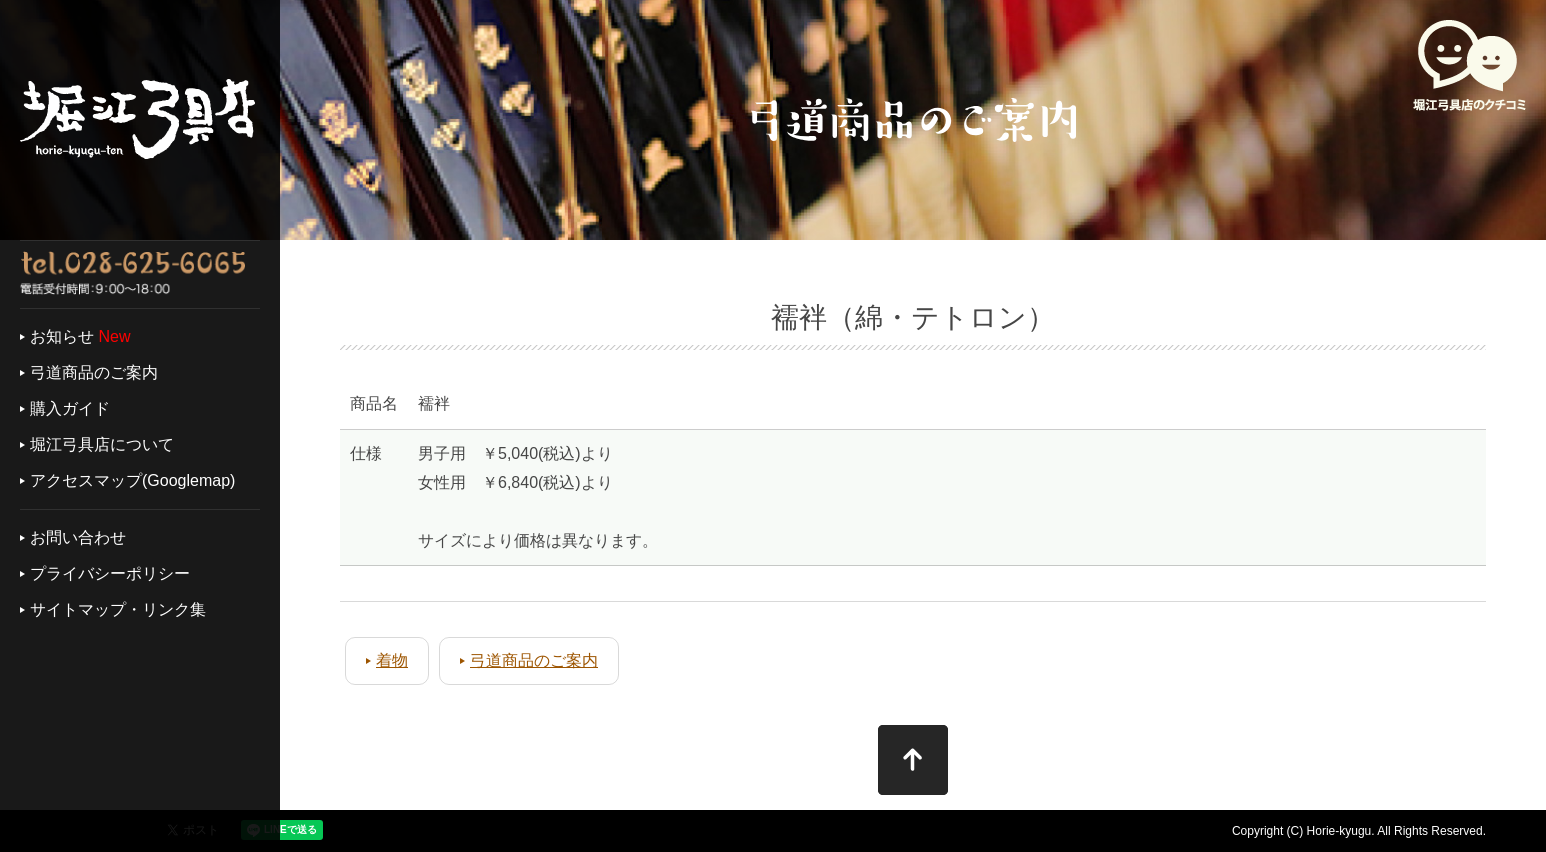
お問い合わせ (78, 537)
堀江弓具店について (102, 444)
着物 (392, 660)
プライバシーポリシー (110, 573)
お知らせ (62, 336)
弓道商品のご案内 (94, 372)
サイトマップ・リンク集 (118, 609)
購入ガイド (70, 408)
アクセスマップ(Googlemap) (132, 480)
